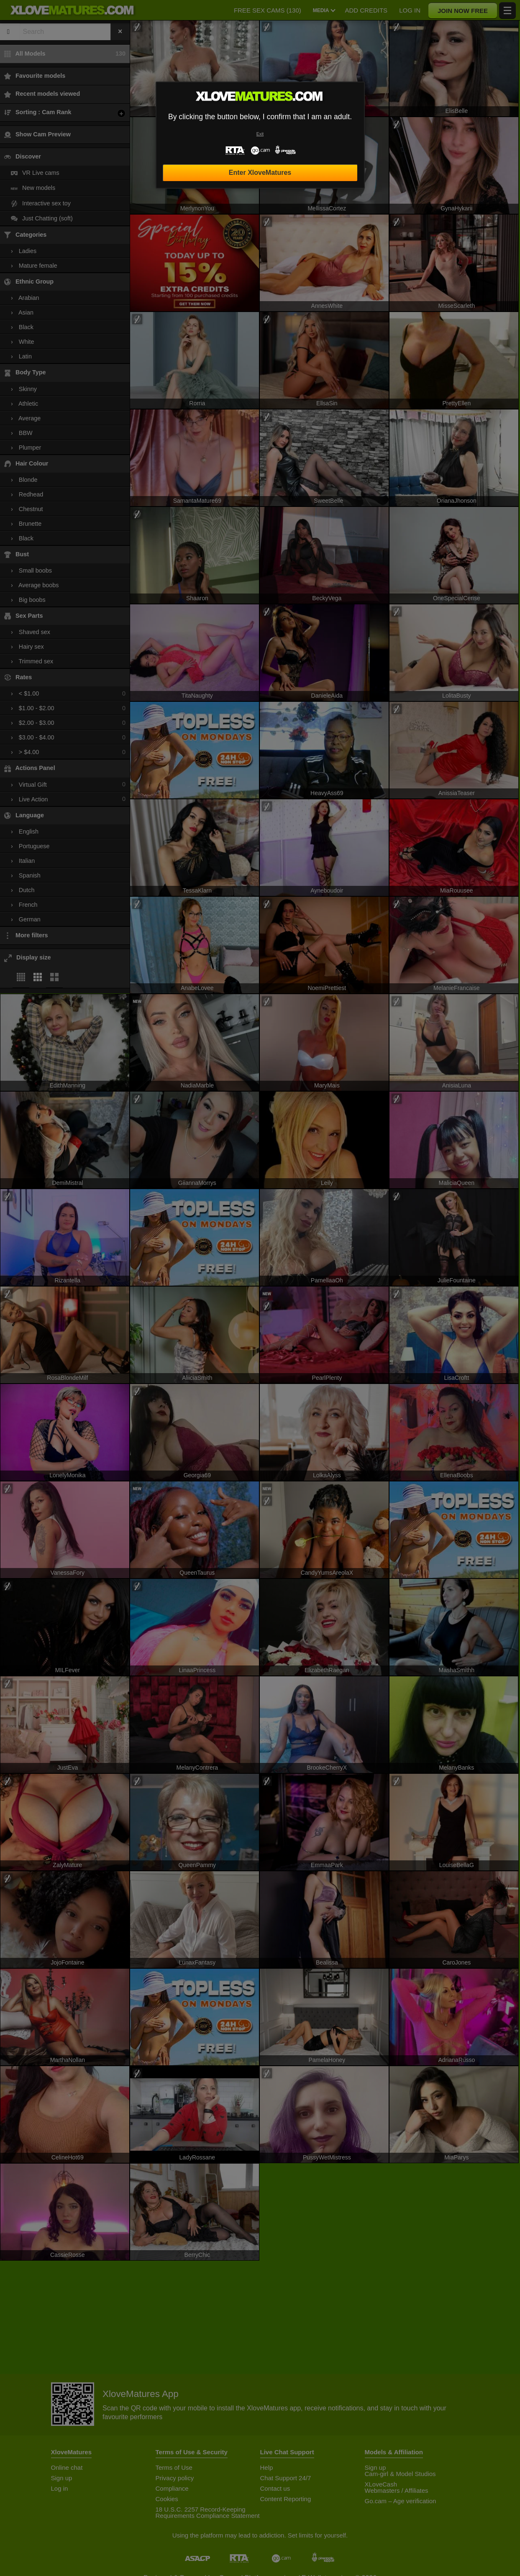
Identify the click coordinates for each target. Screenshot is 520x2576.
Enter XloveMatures (260, 172)
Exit (260, 134)
